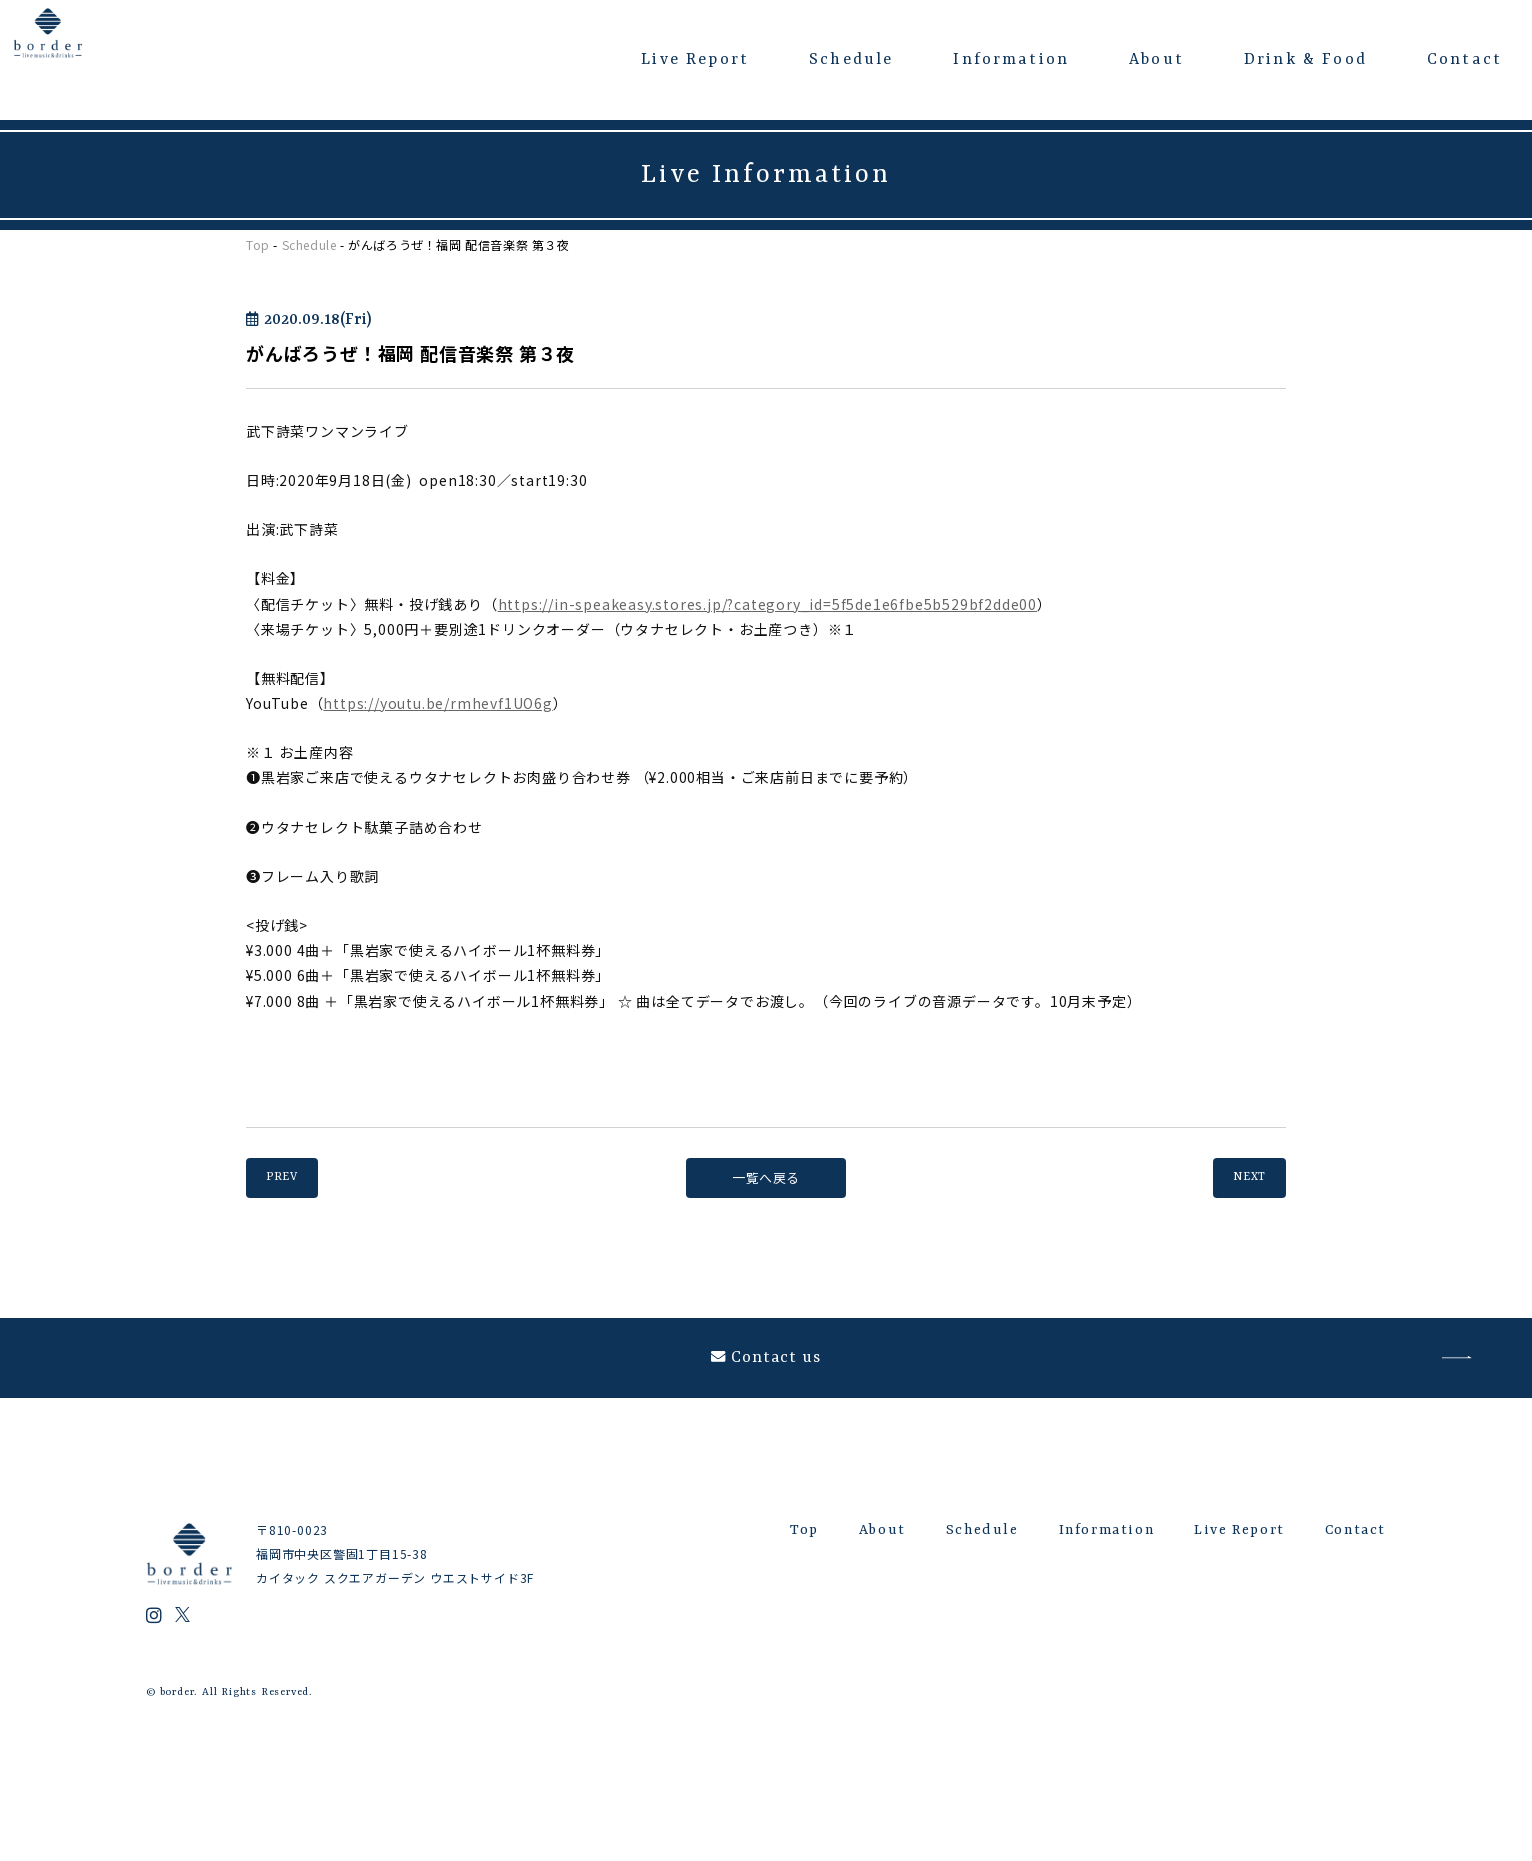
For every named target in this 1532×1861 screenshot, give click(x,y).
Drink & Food (1305, 60)
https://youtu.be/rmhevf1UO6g (437, 703)
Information (1011, 60)
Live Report (695, 60)
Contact (1464, 60)
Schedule (851, 60)
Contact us (766, 1378)
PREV (293, 1178)
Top (258, 244)
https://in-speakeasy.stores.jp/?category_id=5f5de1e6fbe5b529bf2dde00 (767, 604)
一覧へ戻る (766, 1178)
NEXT (1238, 1178)
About (1156, 60)
